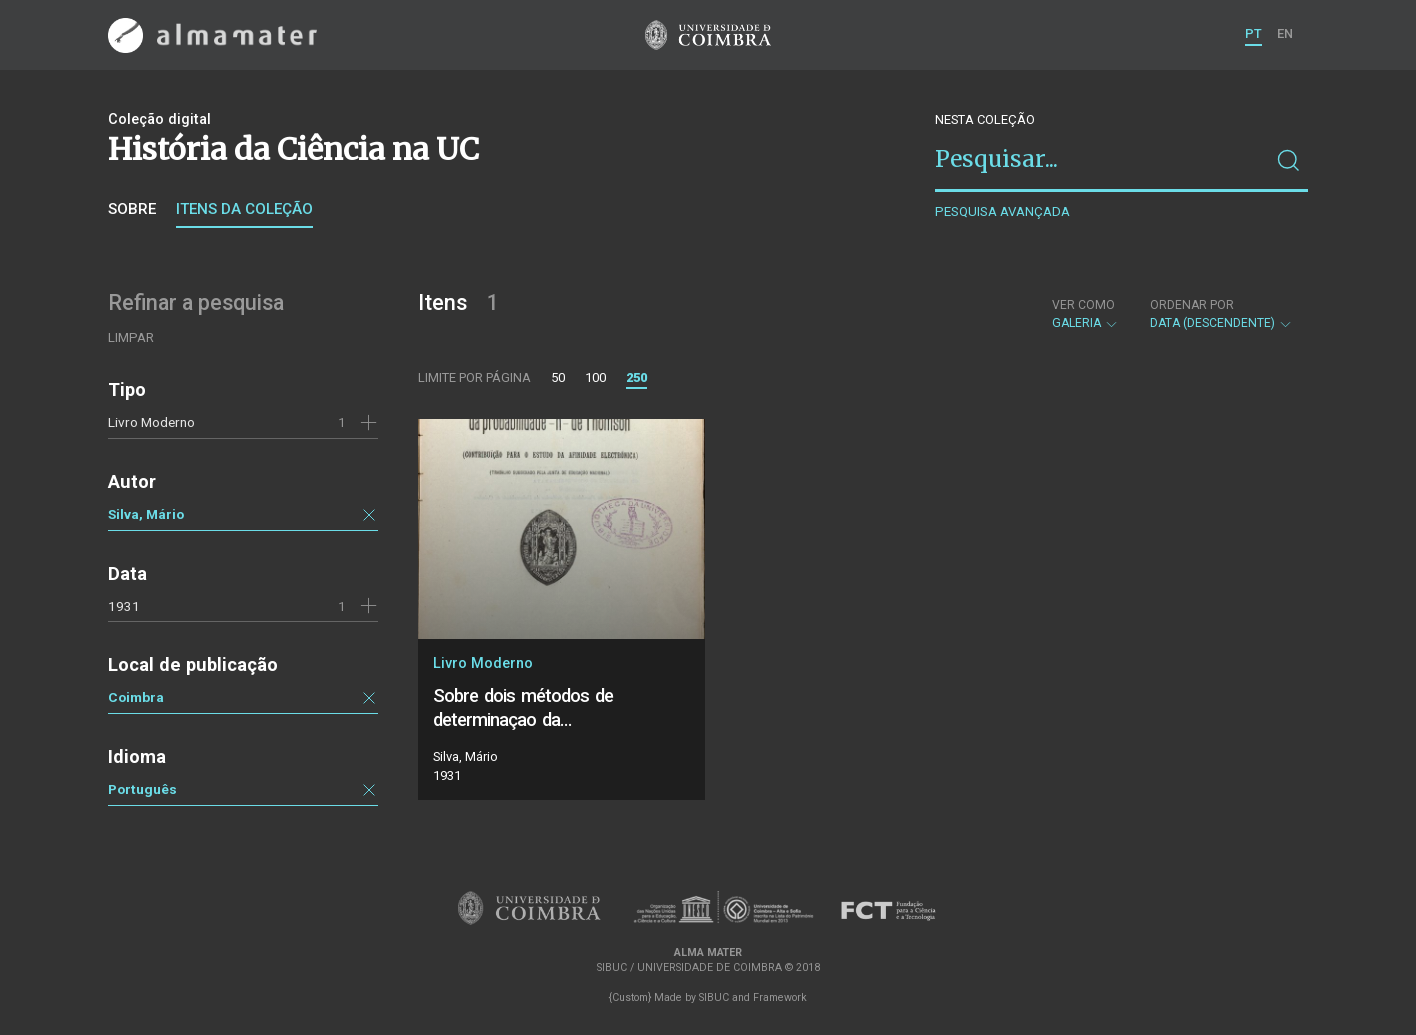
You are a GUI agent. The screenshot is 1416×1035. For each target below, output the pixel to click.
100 (595, 377)
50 (558, 377)
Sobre (132, 209)
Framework (780, 997)
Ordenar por (1192, 305)
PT (1253, 33)
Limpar (131, 337)
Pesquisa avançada (1002, 211)
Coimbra (136, 697)
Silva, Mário (146, 514)
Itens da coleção (244, 209)
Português (142, 789)
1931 (124, 606)
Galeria (1085, 314)
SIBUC (714, 997)
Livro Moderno (151, 422)
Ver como (1083, 305)
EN (1285, 33)
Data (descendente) (1221, 314)
